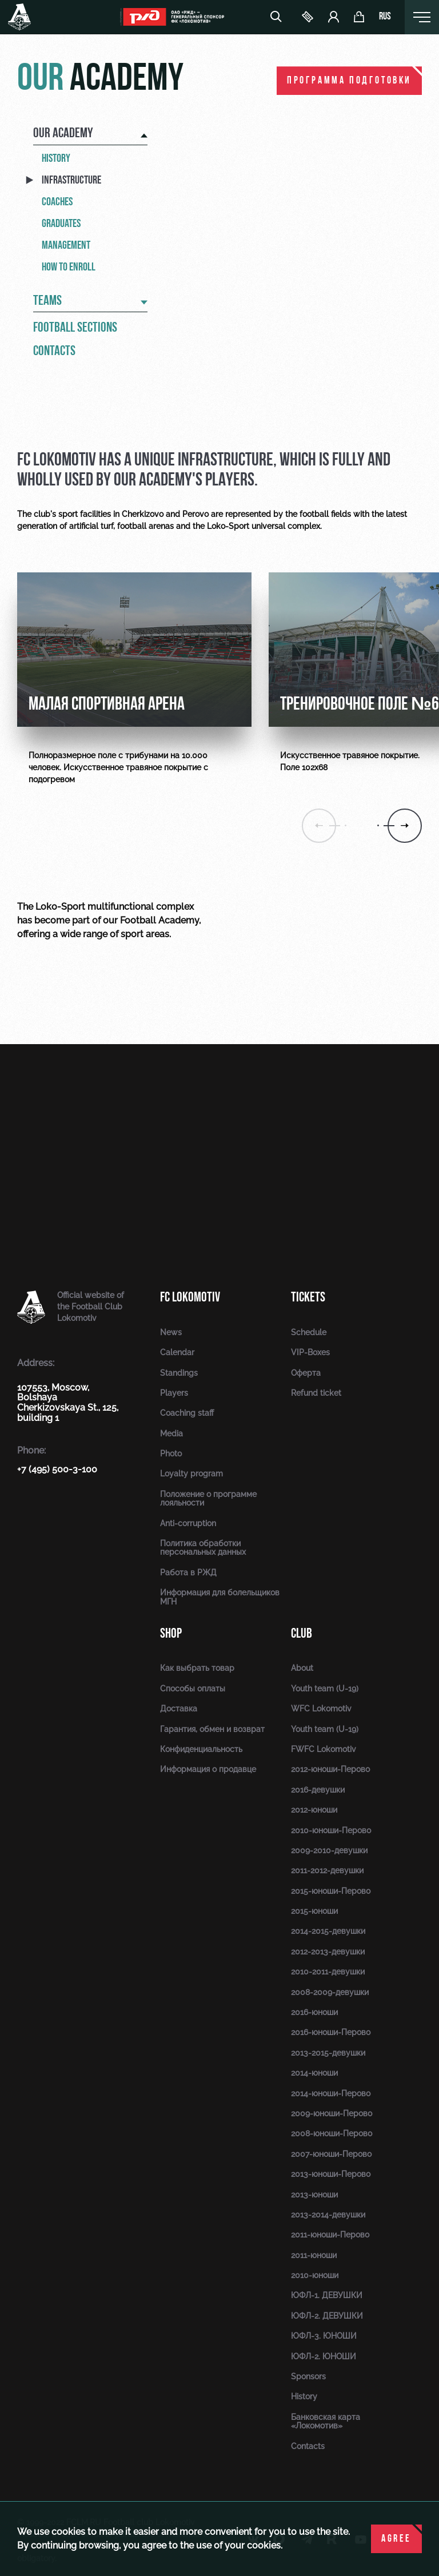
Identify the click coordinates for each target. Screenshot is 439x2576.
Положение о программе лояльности (208, 1498)
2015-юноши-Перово (330, 1891)
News (171, 1332)
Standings (179, 1372)
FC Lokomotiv (190, 1297)
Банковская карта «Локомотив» (325, 2421)
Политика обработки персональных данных (203, 1547)
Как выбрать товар (197, 1668)
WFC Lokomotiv (321, 1708)
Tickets (308, 1297)
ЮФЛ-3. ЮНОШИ (324, 2335)
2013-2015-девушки (328, 2052)
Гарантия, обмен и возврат (212, 1729)
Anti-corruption (188, 1523)
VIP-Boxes (310, 1352)
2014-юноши (314, 2072)
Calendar (177, 1352)
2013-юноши (314, 2194)
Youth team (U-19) (324, 1688)
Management (66, 245)
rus (385, 17)
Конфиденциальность (201, 1749)
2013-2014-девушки (328, 2214)
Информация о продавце (208, 1769)
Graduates (61, 223)
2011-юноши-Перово (330, 2234)
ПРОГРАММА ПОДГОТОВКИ (349, 80)
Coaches (57, 202)
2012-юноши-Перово (330, 1769)
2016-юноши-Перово (330, 2032)
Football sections (75, 328)
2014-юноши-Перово (330, 2093)
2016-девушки (318, 1789)
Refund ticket (316, 1393)
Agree (396, 2539)
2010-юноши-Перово (331, 1830)
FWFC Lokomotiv (323, 1749)
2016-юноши (314, 2012)
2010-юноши (314, 2275)
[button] (405, 826)
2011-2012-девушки (327, 1870)
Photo (171, 1453)
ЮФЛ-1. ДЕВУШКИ (326, 2295)
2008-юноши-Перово (331, 2133)
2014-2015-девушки (328, 1931)
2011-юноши (314, 2255)
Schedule (308, 1332)
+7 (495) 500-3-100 (57, 1469)
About (302, 1668)
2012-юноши (314, 1809)
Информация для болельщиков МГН (220, 1597)
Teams (47, 301)
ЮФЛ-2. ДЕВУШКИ (327, 2315)
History (56, 158)
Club (301, 1633)
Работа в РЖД (188, 1572)
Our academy (63, 134)
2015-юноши (314, 1911)
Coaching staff (187, 1413)
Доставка (178, 1708)
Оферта (306, 1372)
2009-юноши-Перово (331, 2113)
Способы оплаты (192, 1688)
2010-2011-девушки (328, 1971)
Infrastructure (71, 180)
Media (171, 1433)
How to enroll (68, 267)
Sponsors (308, 2376)
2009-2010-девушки (329, 1850)
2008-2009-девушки (330, 1992)
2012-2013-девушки (328, 1951)
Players (174, 1393)
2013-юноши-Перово (330, 2174)
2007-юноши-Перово (331, 2154)
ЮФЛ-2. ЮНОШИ (323, 2356)
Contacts (54, 352)
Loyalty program (191, 1473)
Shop (171, 1633)
